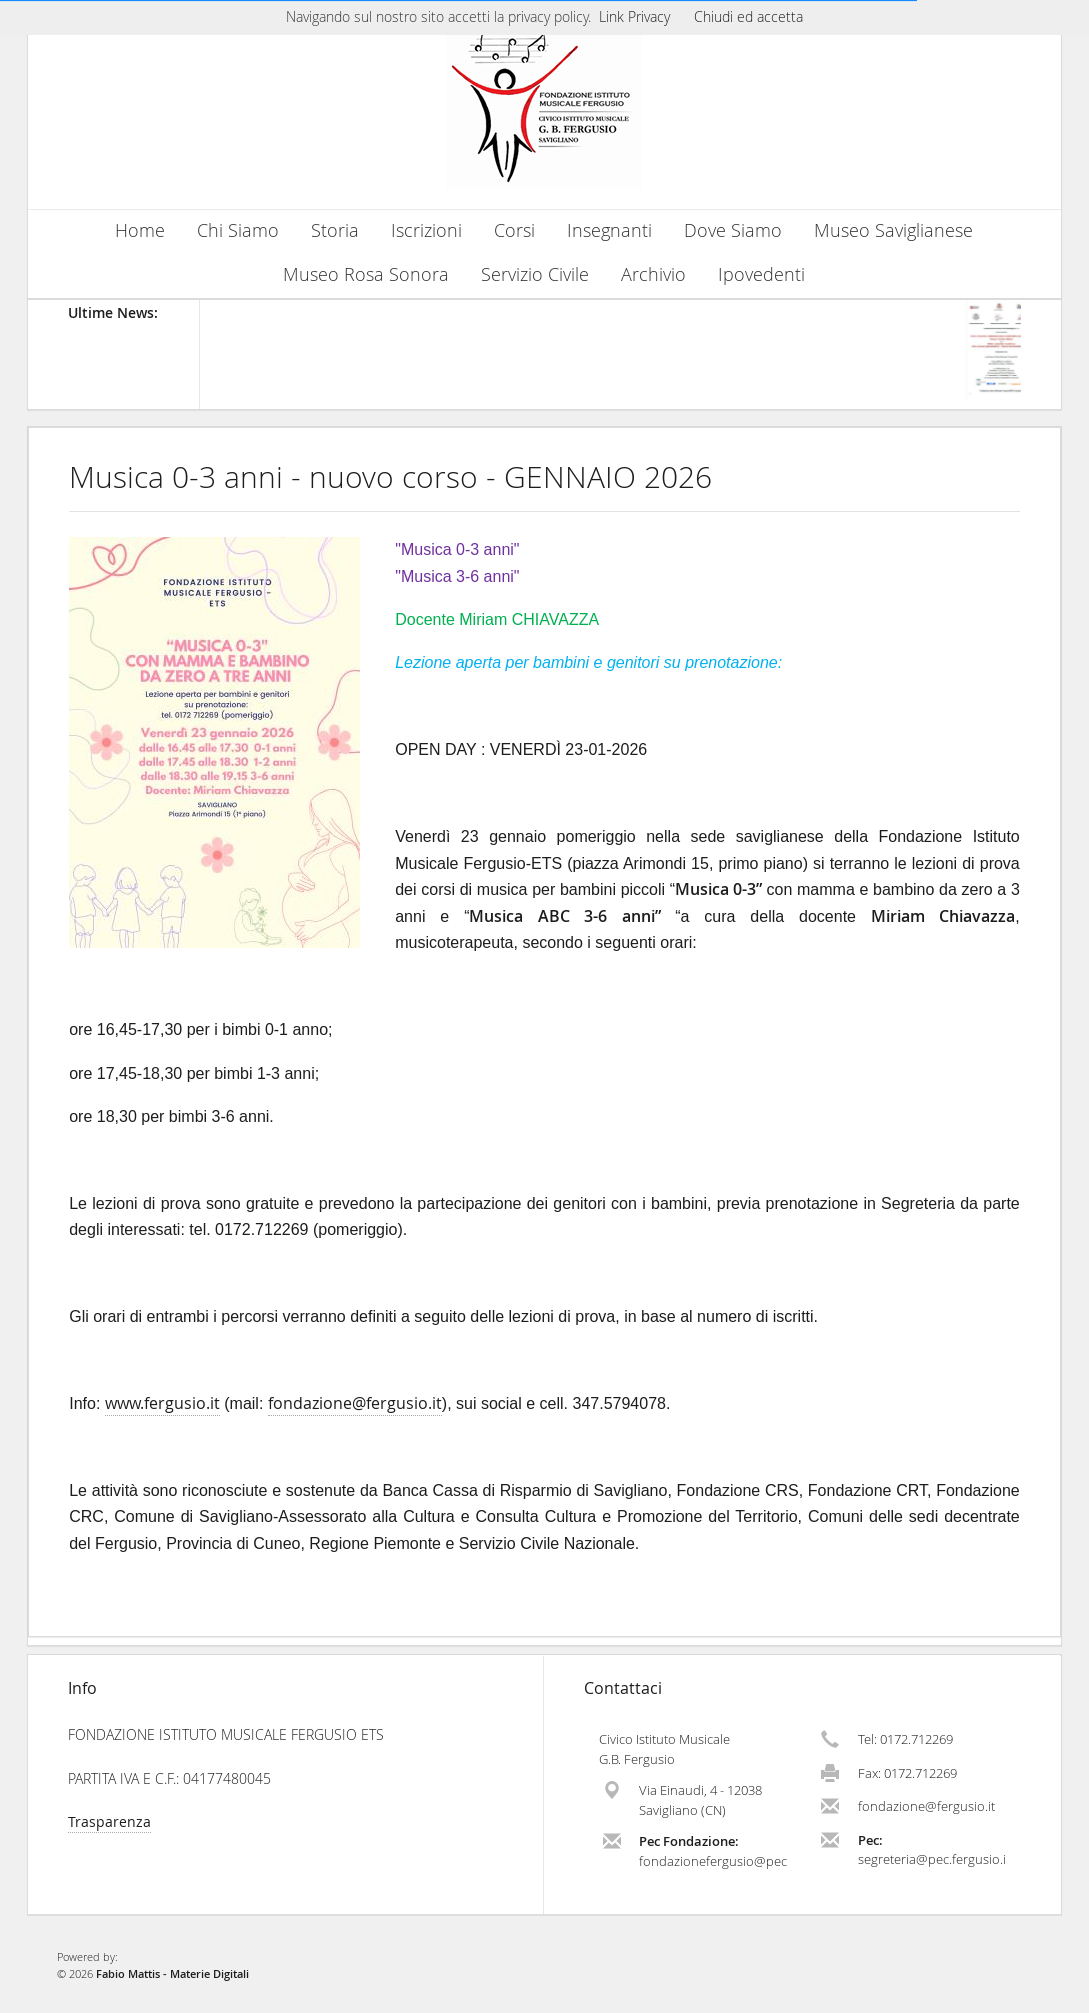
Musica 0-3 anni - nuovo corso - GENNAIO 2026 (390, 477)
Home (140, 230)
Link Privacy (634, 16)
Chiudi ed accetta (748, 16)
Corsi (514, 230)
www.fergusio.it (162, 1403)
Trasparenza (109, 1821)
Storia (335, 230)
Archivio (653, 274)
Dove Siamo (733, 230)
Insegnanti (609, 230)
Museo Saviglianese (893, 230)
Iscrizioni (426, 230)
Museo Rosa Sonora (366, 274)
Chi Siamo (238, 230)
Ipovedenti (761, 274)
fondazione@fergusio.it (355, 1403)
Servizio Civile (535, 274)
